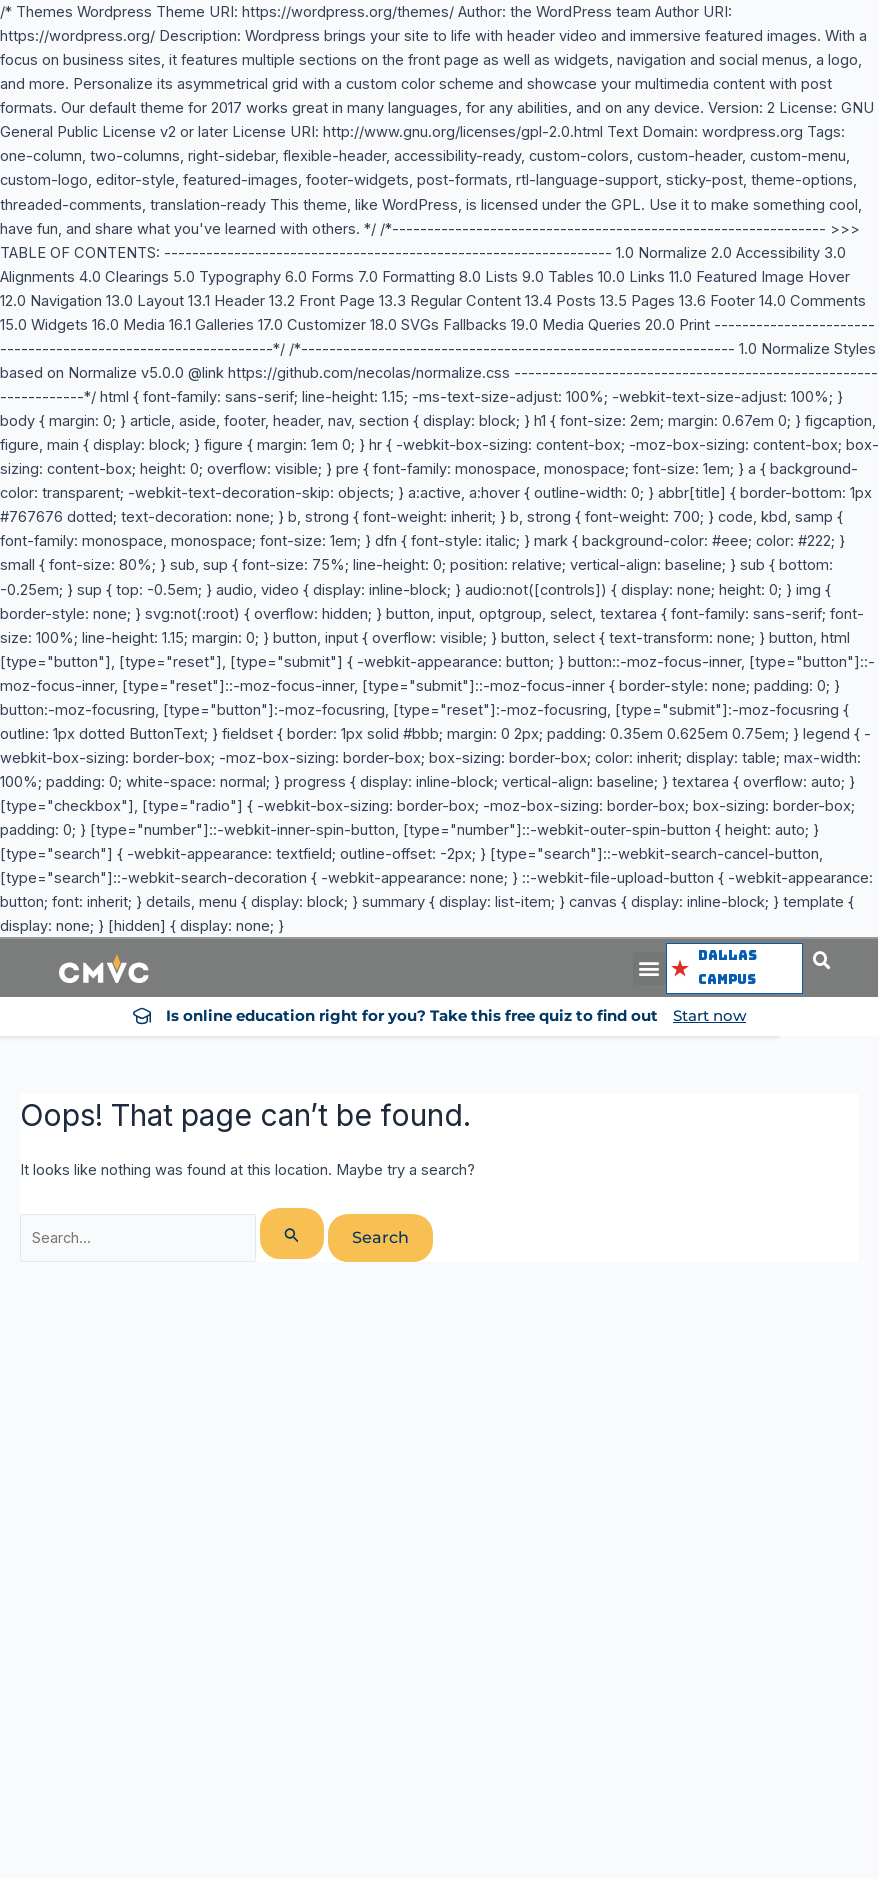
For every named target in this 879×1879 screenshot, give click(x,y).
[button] (649, 968)
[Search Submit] (292, 1233)
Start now (709, 1015)
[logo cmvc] (104, 968)
